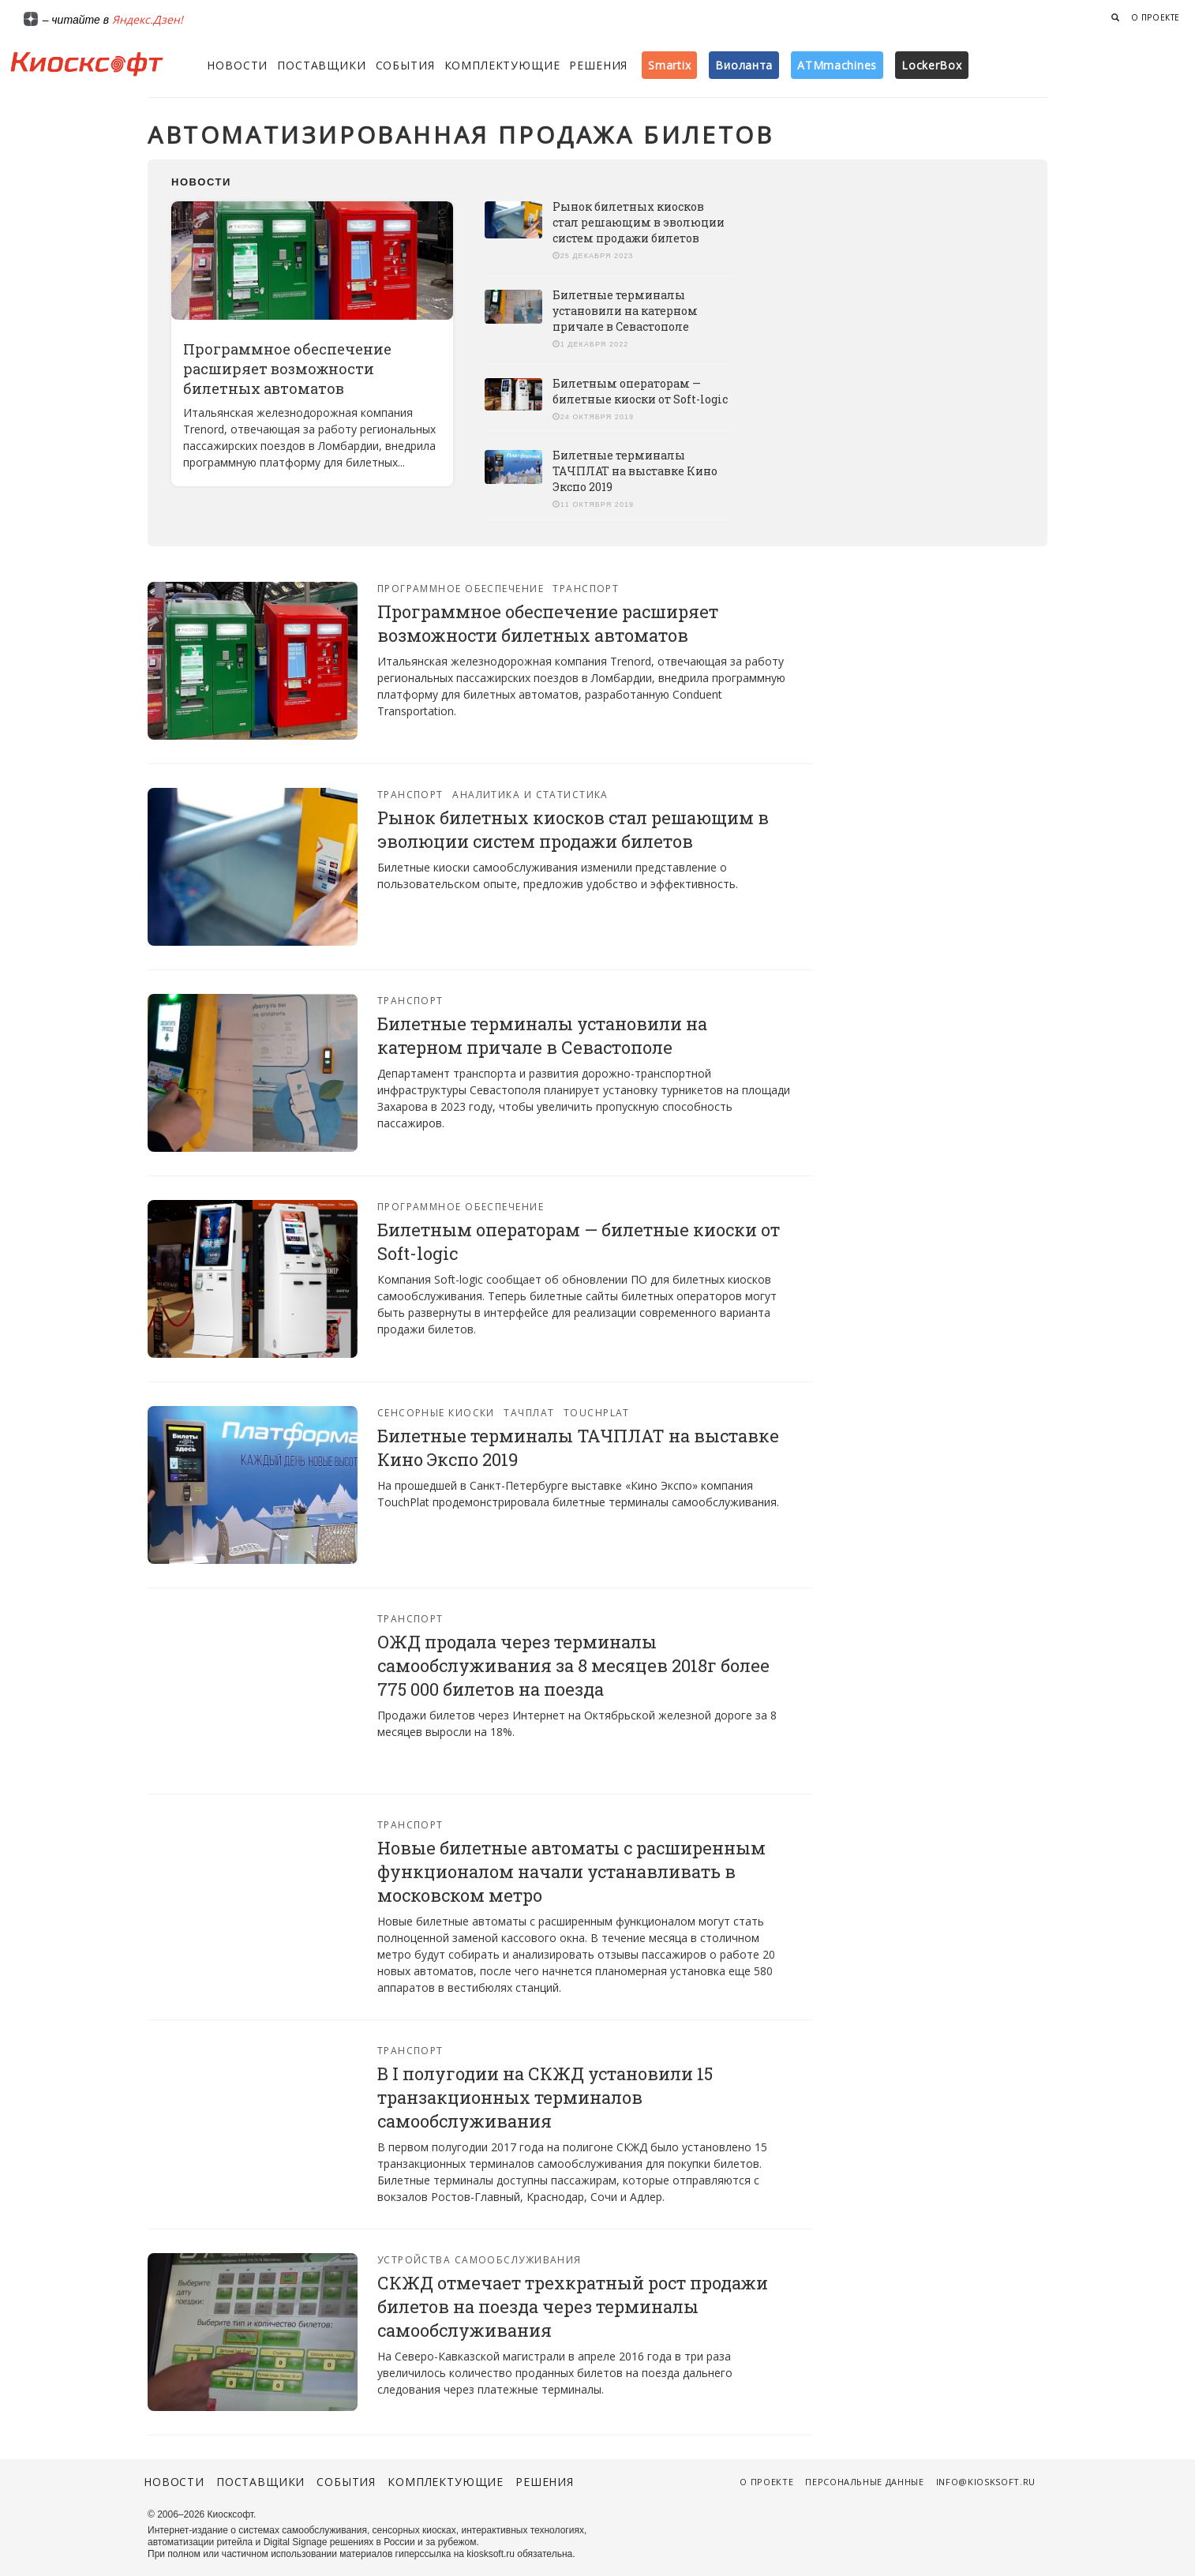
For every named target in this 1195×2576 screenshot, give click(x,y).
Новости (237, 65)
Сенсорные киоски (436, 1412)
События (405, 65)
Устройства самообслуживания (479, 2260)
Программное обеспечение (460, 588)
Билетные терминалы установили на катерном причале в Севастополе (625, 310)
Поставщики (321, 65)
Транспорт (586, 588)
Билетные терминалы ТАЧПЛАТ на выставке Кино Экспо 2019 (635, 471)
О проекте (1155, 17)
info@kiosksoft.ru (986, 2482)
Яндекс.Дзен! (147, 19)
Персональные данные (864, 2482)
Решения (598, 65)
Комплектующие (502, 65)
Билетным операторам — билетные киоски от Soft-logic (640, 391)
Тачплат (529, 1412)
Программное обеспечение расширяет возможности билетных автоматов (287, 368)
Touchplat (597, 1412)
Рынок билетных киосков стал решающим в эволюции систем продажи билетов (639, 222)
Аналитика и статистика (530, 794)
